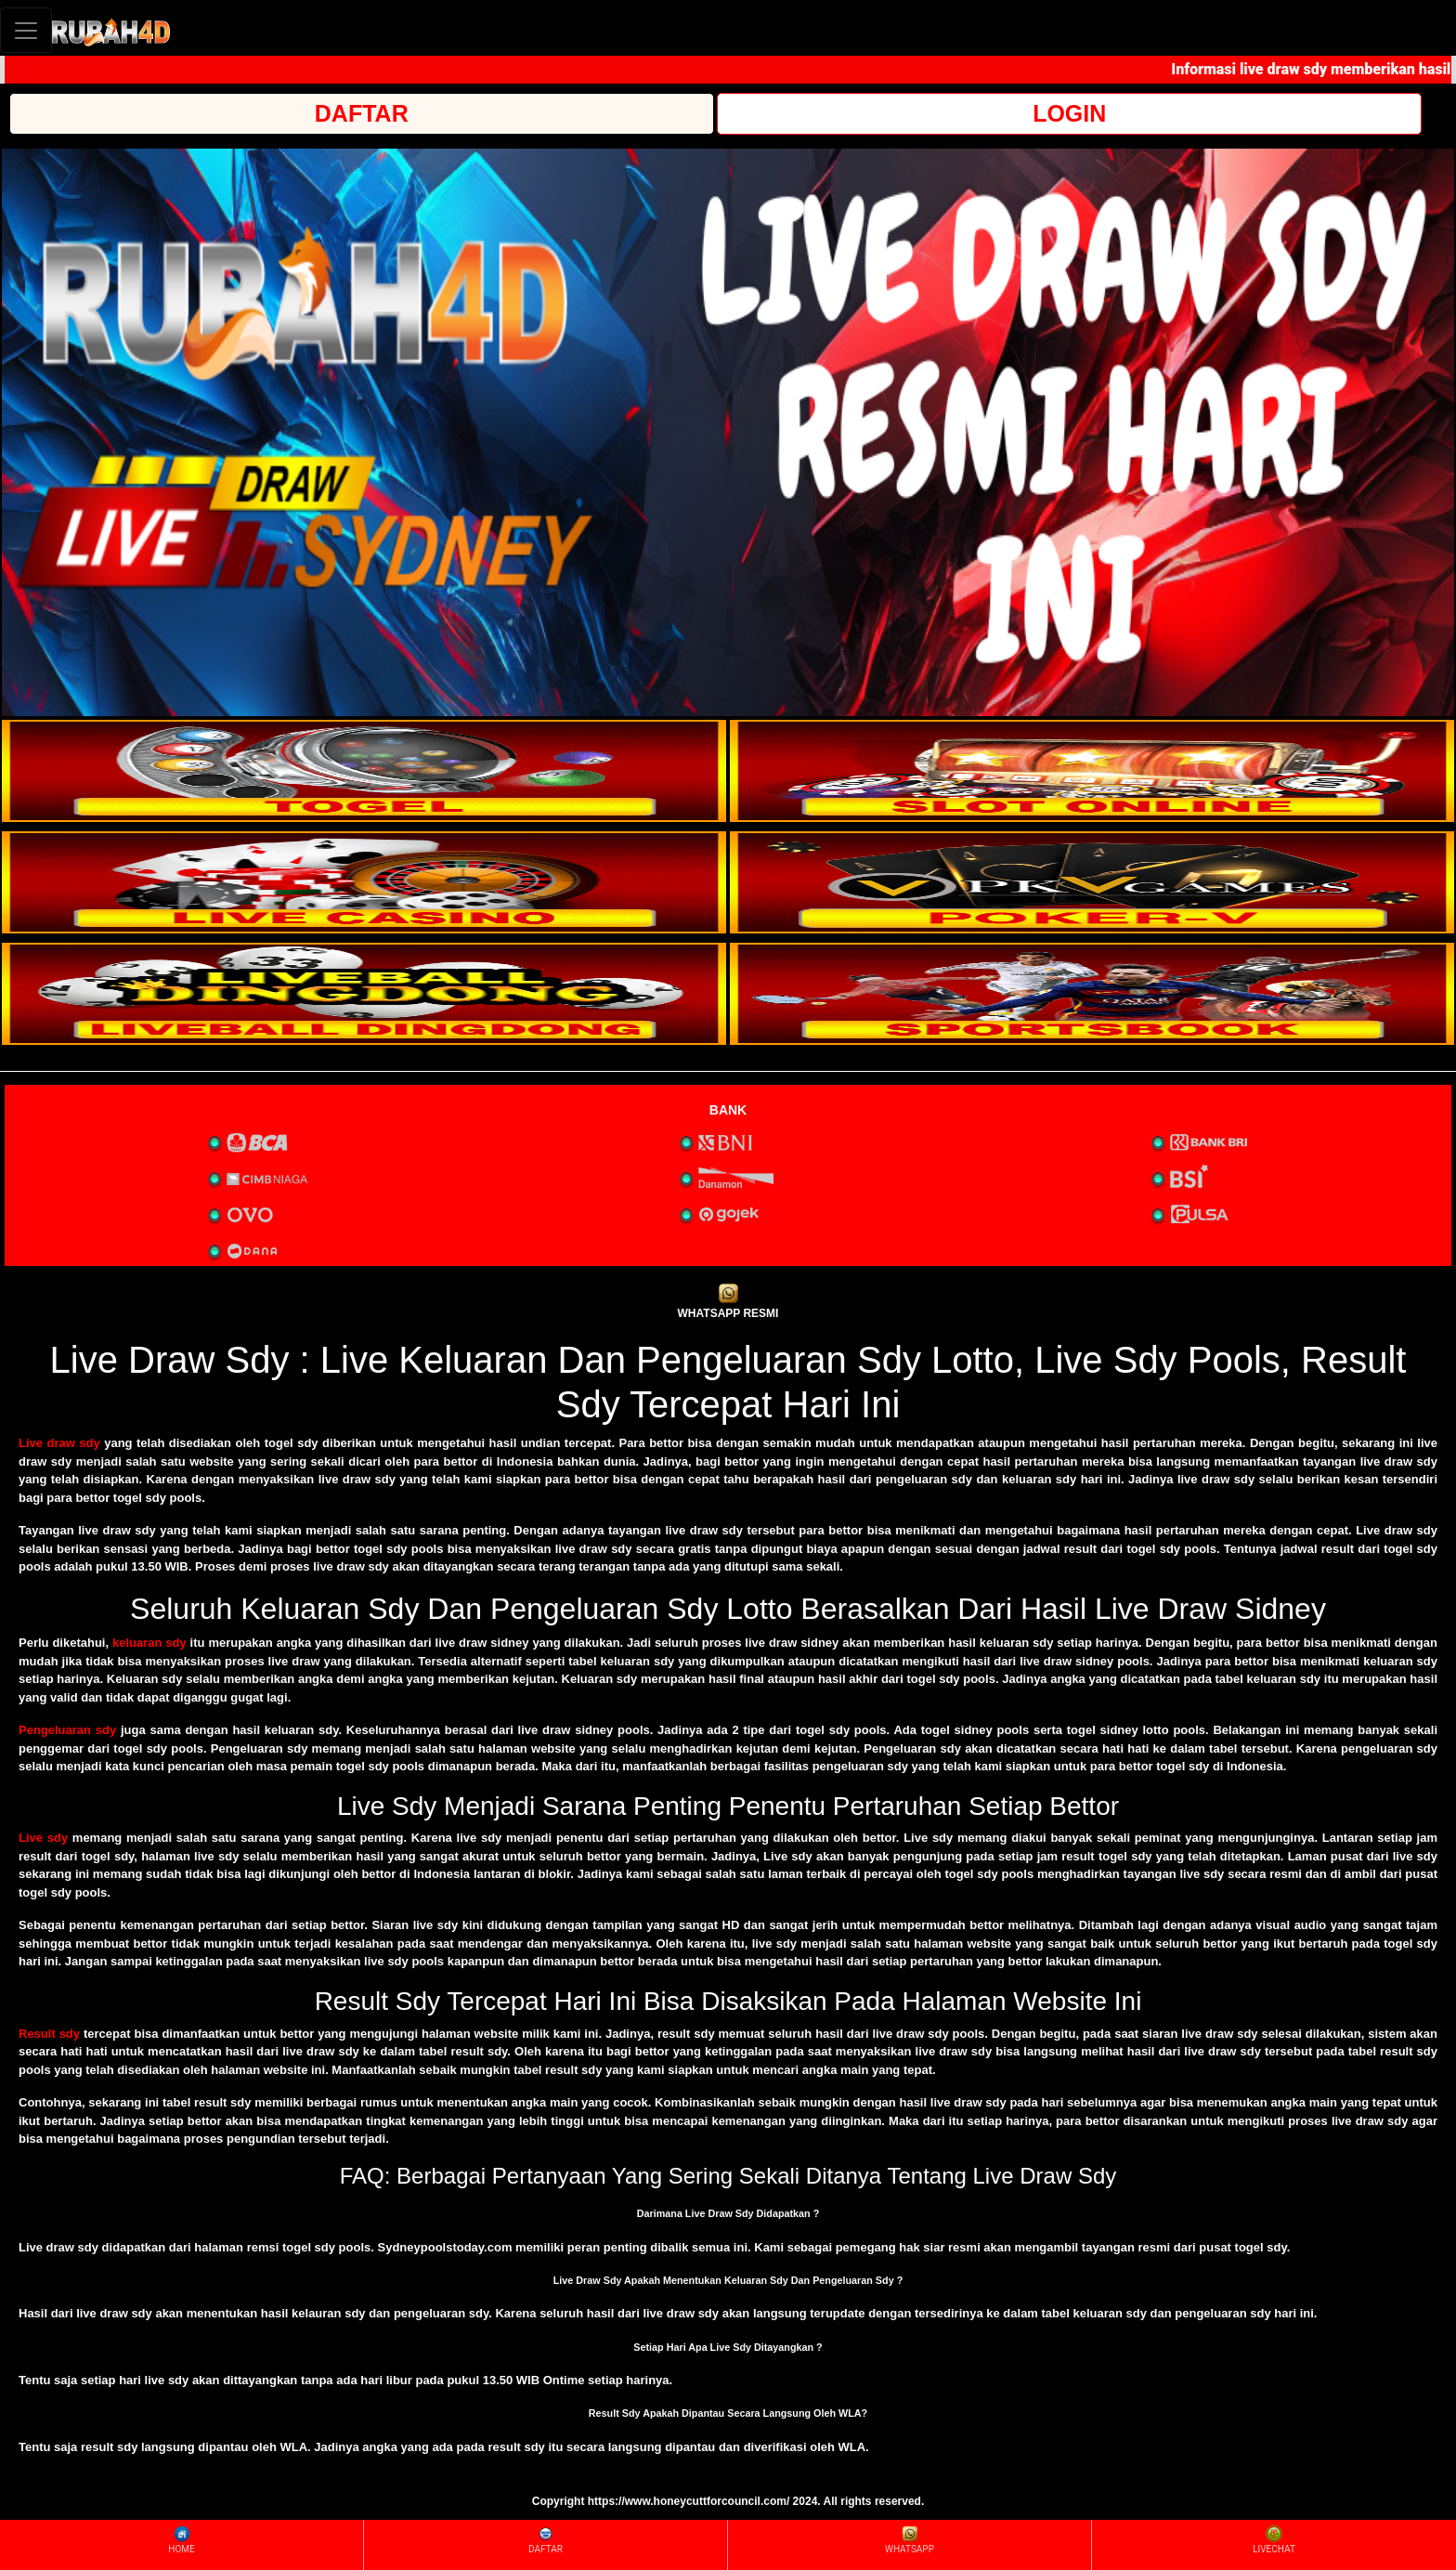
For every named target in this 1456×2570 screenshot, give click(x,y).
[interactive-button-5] (364, 994)
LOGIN (1069, 113)
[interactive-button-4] (1092, 882)
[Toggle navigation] (26, 30)
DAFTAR (362, 113)
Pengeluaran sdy (67, 1730)
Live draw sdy (59, 1443)
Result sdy (49, 2034)
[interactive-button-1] (364, 771)
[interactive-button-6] (1092, 994)
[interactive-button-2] (1092, 771)
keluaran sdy (149, 1643)
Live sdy (43, 1838)
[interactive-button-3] (364, 882)
